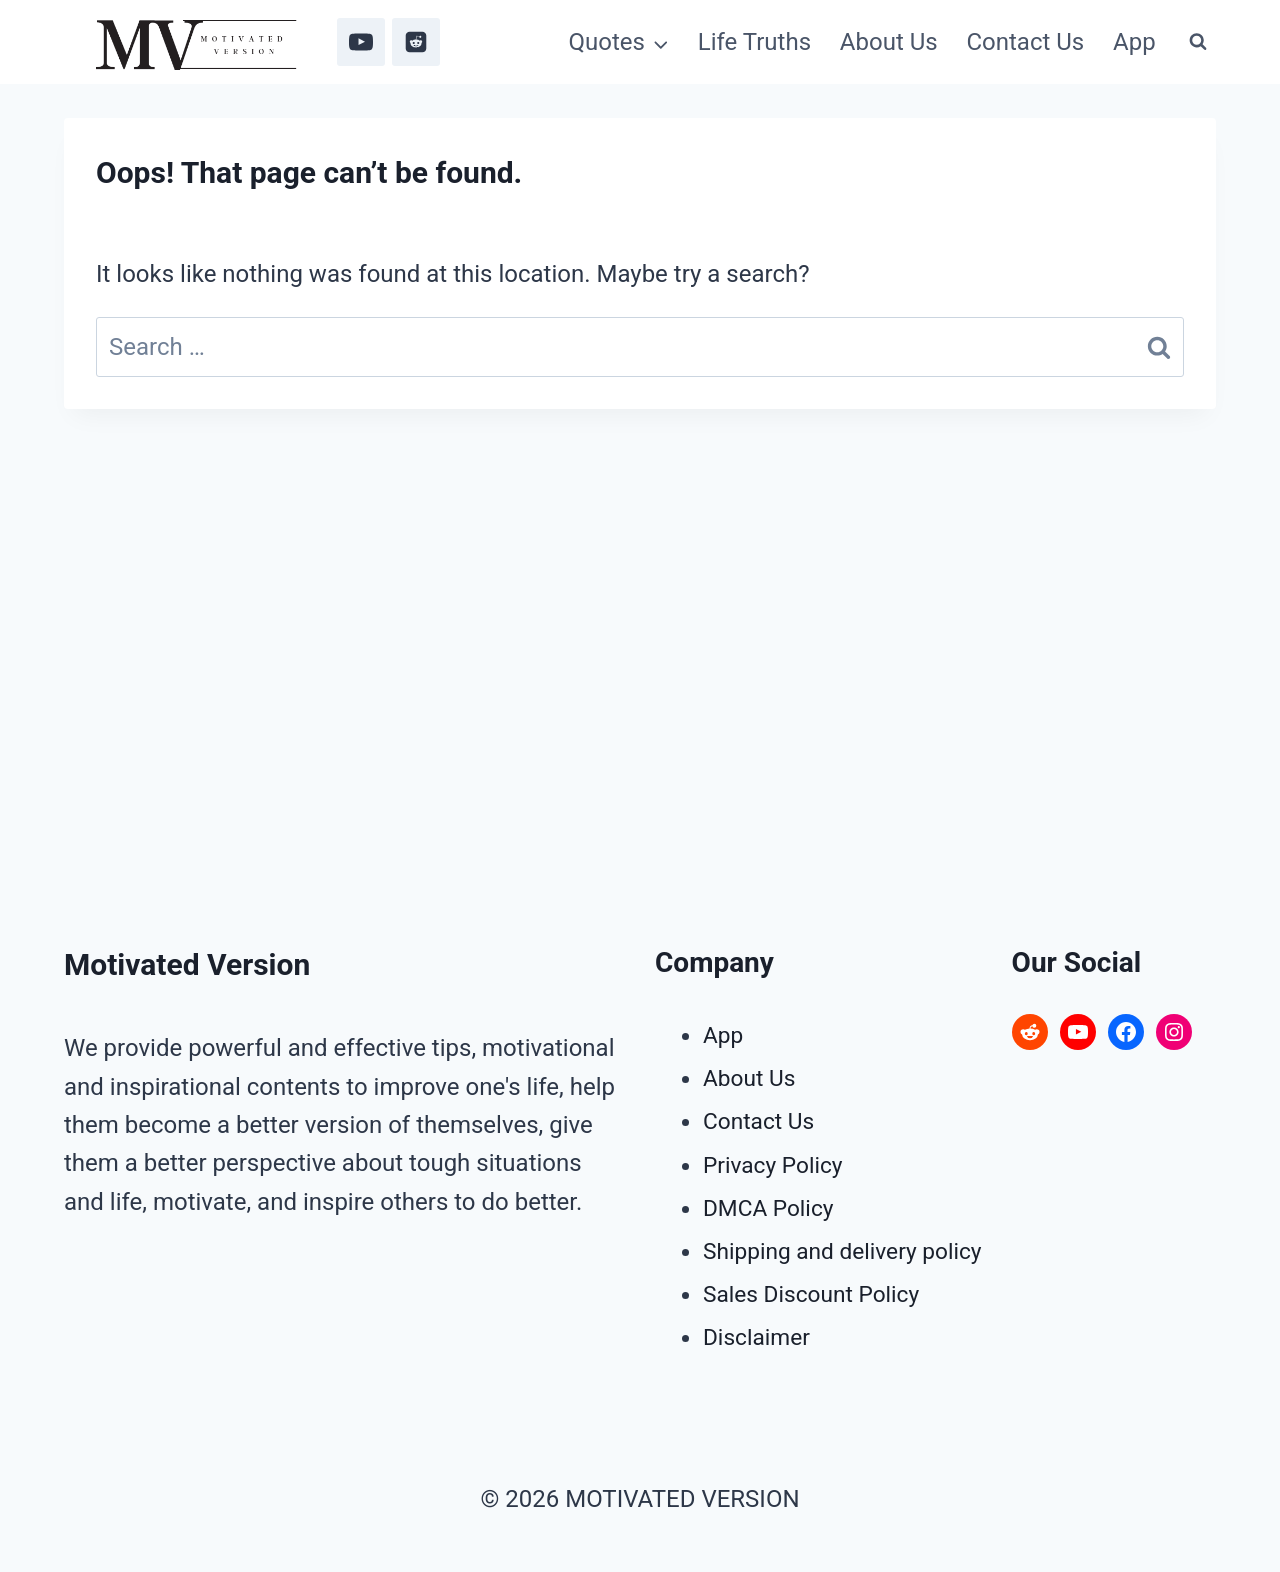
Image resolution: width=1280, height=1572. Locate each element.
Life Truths (754, 42)
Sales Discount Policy (817, 1294)
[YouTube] (361, 42)
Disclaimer (759, 1337)
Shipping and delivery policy (850, 1251)
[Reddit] (416, 42)
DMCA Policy (772, 1208)
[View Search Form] (1198, 42)
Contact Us (1025, 42)
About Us (889, 42)
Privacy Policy (777, 1165)
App (1134, 42)
